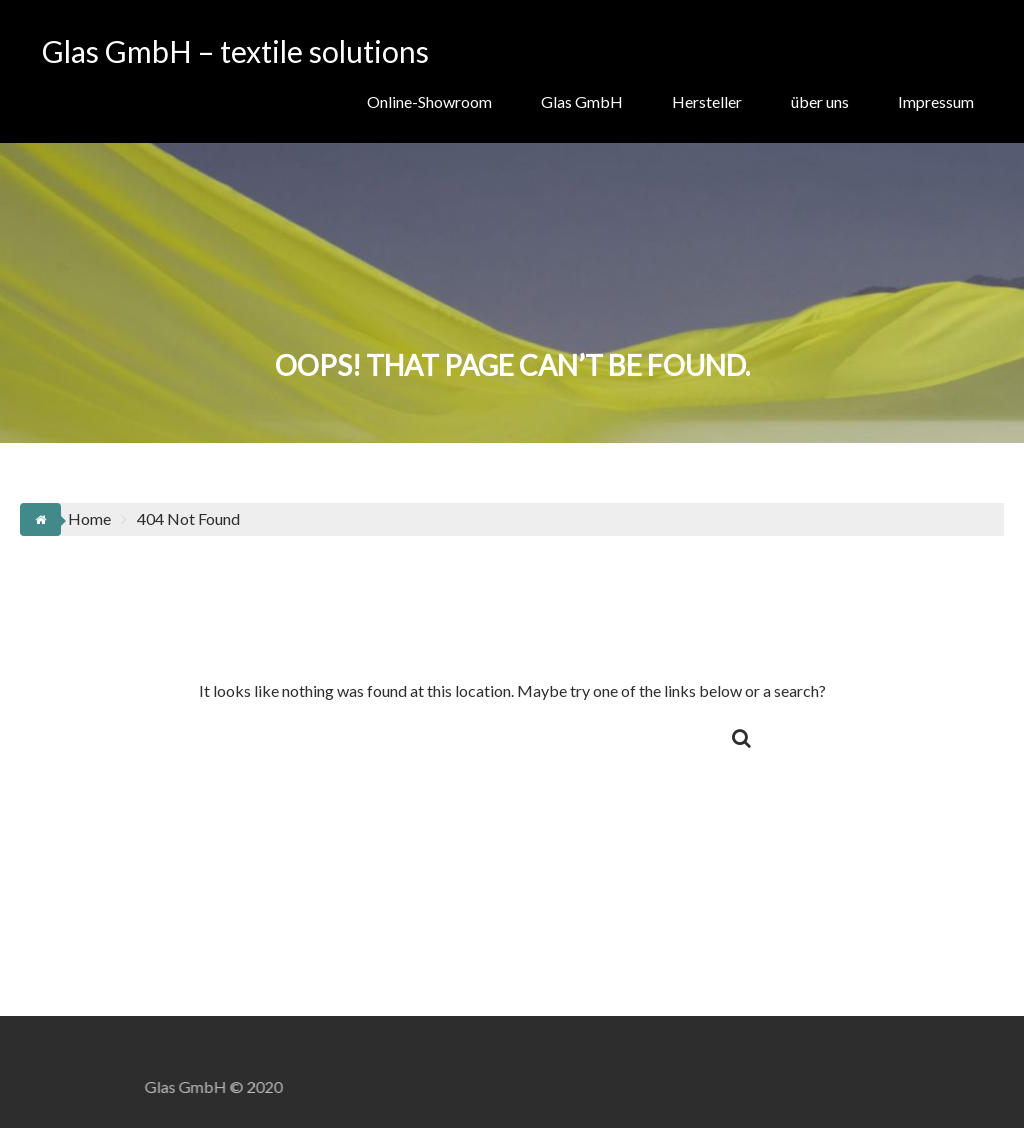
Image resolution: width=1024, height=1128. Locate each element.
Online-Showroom (429, 101)
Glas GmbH (582, 101)
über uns (820, 101)
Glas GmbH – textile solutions (235, 51)
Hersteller (707, 101)
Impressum (936, 101)
